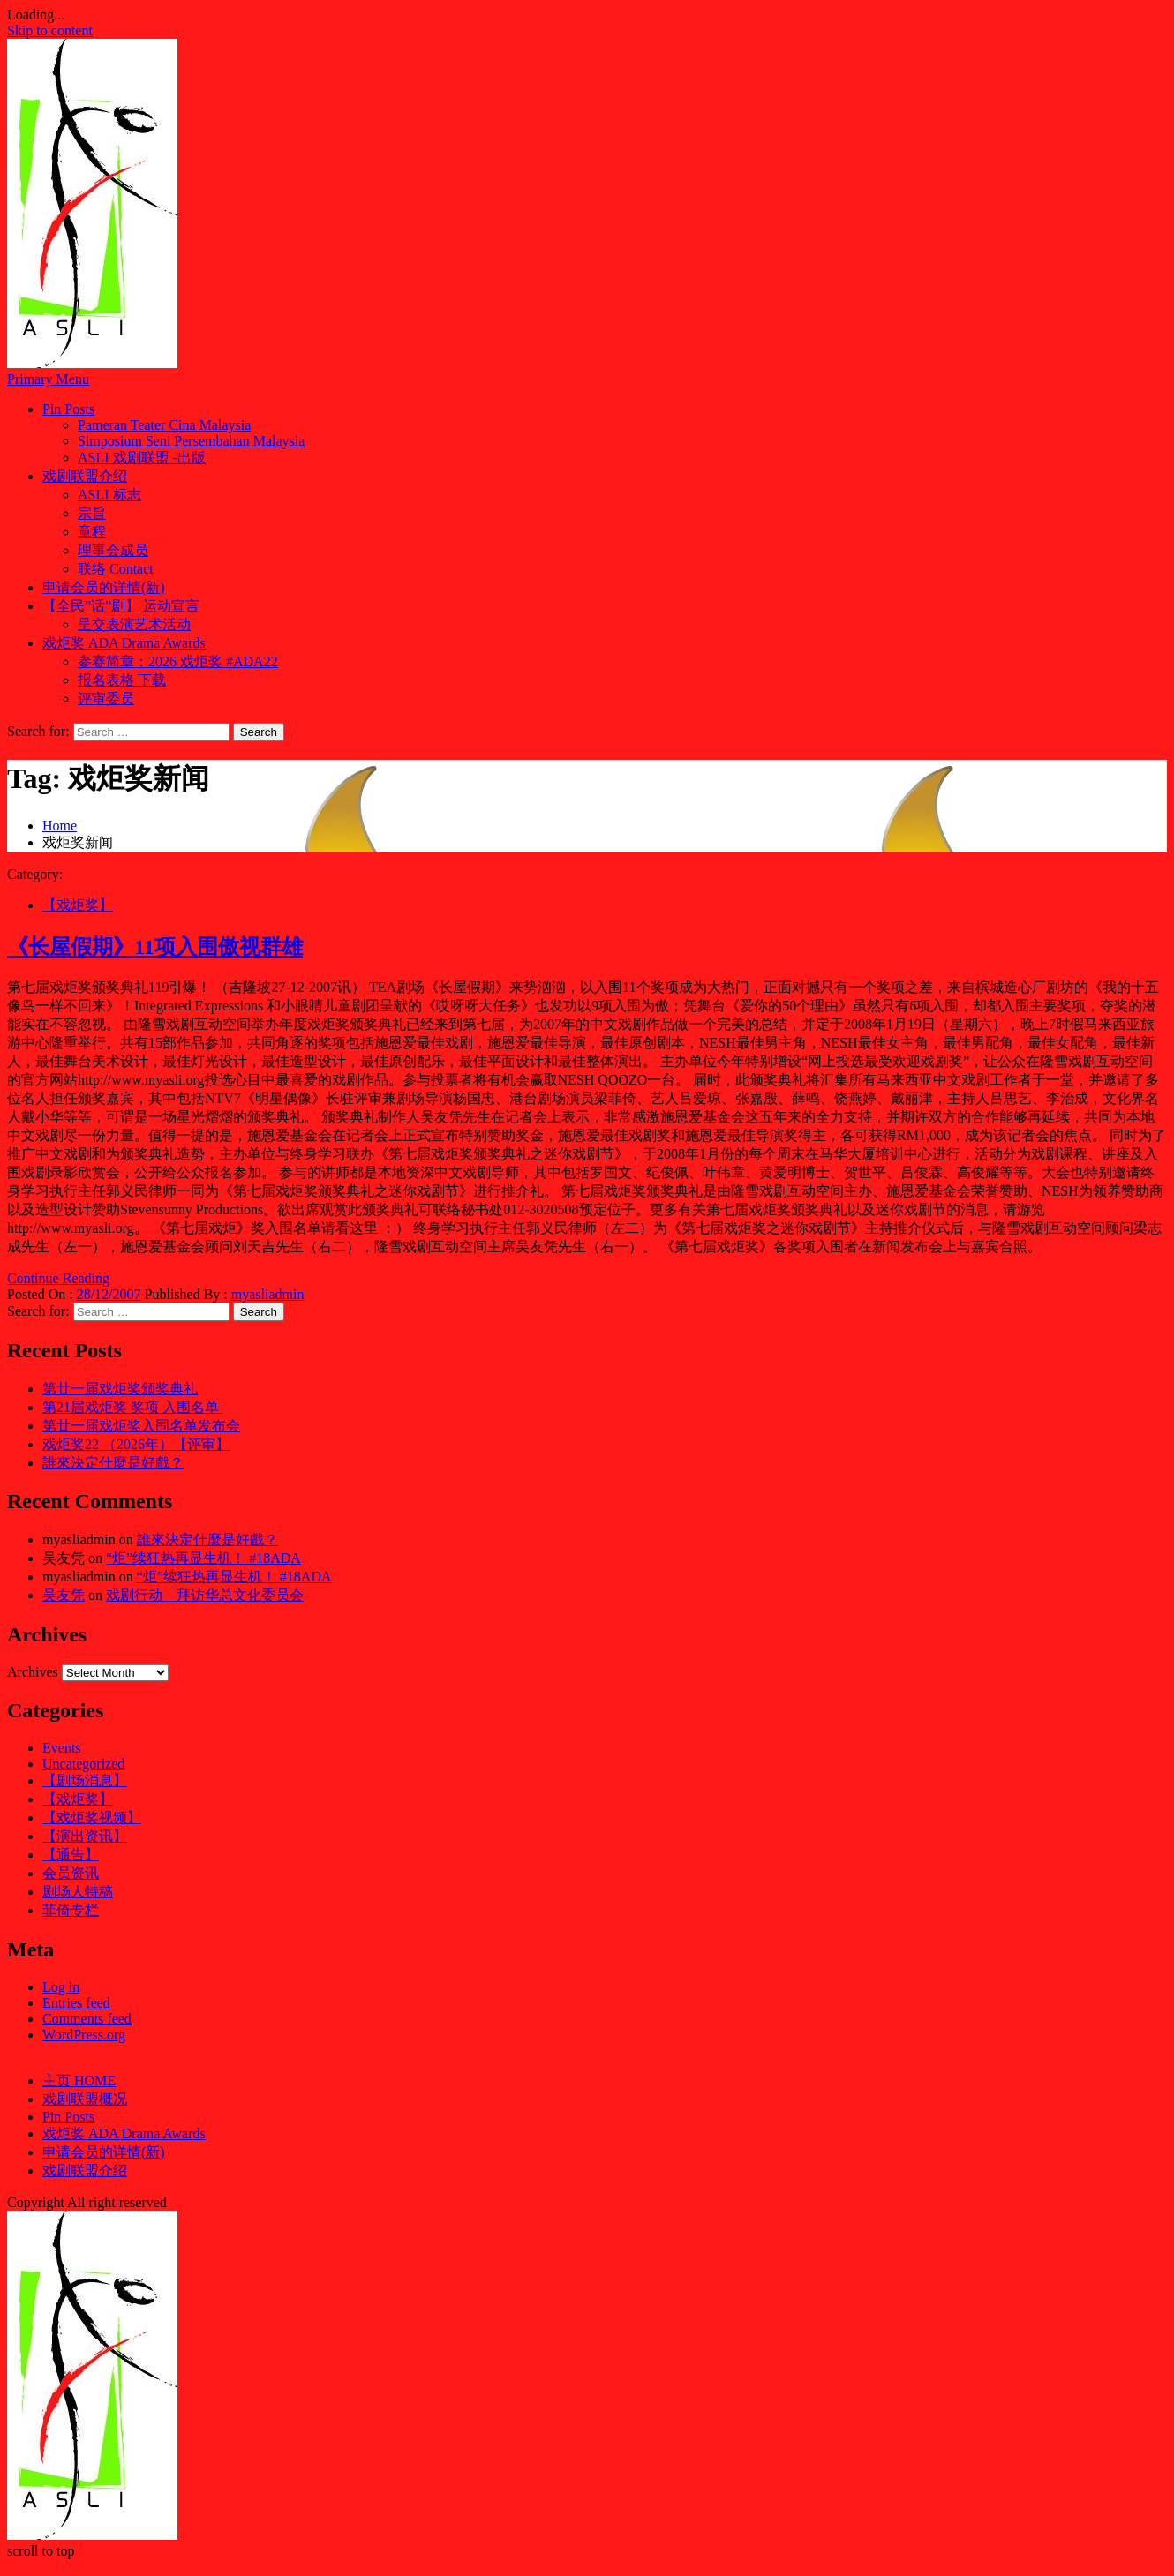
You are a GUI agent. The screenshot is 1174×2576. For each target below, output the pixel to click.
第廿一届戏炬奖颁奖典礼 (120, 1388)
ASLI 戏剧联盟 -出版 (142, 457)
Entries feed (76, 2002)
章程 (92, 531)
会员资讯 (70, 1873)
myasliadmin (268, 1294)
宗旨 (92, 513)
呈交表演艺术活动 (134, 624)
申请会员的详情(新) (103, 587)
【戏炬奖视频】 (91, 1817)
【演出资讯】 (84, 1836)
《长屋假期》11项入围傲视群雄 (155, 946)
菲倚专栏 (70, 1910)
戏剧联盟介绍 (84, 476)
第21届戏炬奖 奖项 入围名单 (132, 1407)
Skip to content (50, 30)
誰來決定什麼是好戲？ (113, 1462)
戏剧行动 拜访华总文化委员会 (205, 1595)
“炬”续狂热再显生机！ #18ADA (203, 1558)
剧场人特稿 (77, 1891)
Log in (60, 1986)
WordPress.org (83, 2034)
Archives (32, 1671)
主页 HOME (79, 2080)
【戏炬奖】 (77, 904)
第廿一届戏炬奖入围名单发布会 (141, 1425)
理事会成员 (113, 550)
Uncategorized (83, 1763)
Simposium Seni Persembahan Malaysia (191, 440)
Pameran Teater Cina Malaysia (164, 424)
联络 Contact (116, 568)
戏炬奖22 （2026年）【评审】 (136, 1444)
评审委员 (106, 698)
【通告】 (70, 1854)
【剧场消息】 (84, 1780)
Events (61, 1747)
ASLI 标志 (109, 494)
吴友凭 (63, 1595)
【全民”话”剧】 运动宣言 (120, 605)
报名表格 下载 (122, 679)
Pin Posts (68, 409)
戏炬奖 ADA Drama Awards (124, 642)
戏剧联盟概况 (84, 2099)
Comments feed (87, 2018)
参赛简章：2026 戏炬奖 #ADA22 (178, 661)
